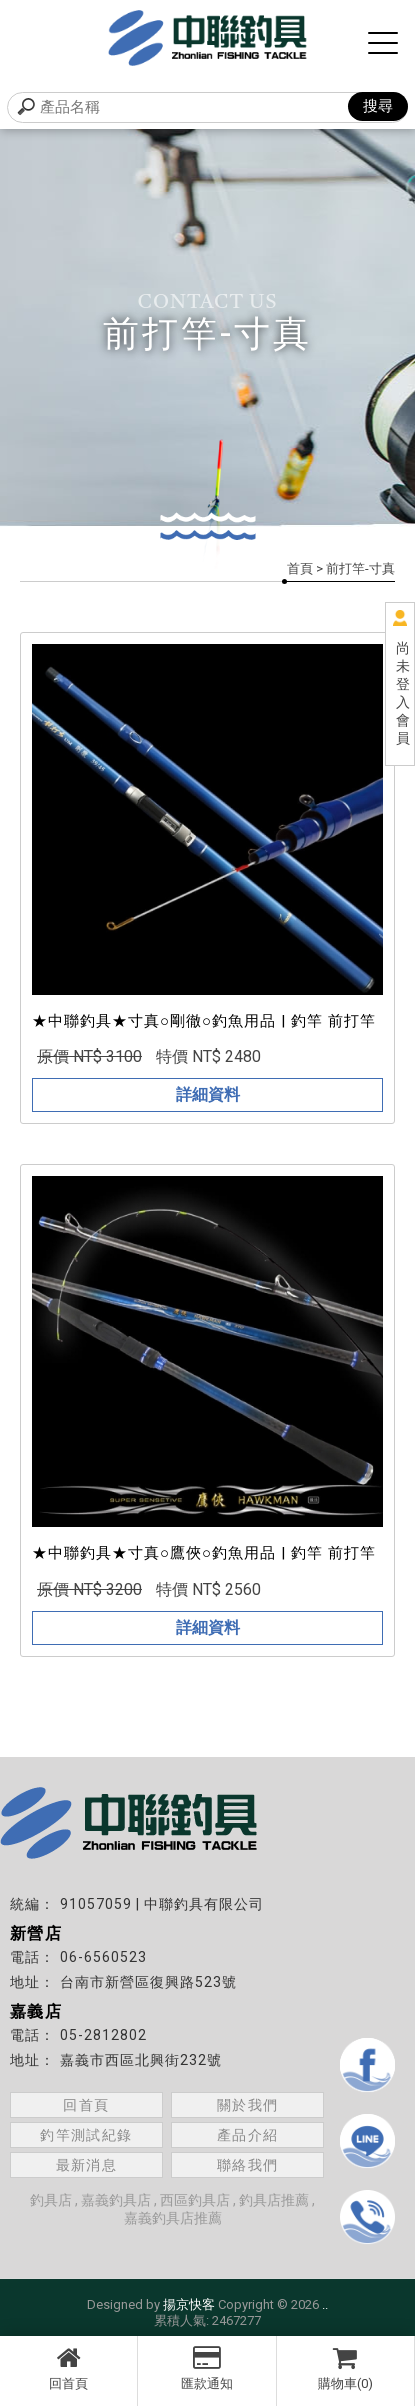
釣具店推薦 (274, 2200)
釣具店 (51, 2200)
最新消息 (87, 2165)
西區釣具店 (195, 2200)
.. (325, 2304)
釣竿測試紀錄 (86, 2135)
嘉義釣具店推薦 (173, 2218)
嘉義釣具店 (116, 2200)
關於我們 (248, 2105)
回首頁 (68, 2368)
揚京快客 (189, 2304)
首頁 (300, 568)
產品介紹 (248, 2135)
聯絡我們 (248, 2165)
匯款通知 (206, 2368)
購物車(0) (345, 2368)
